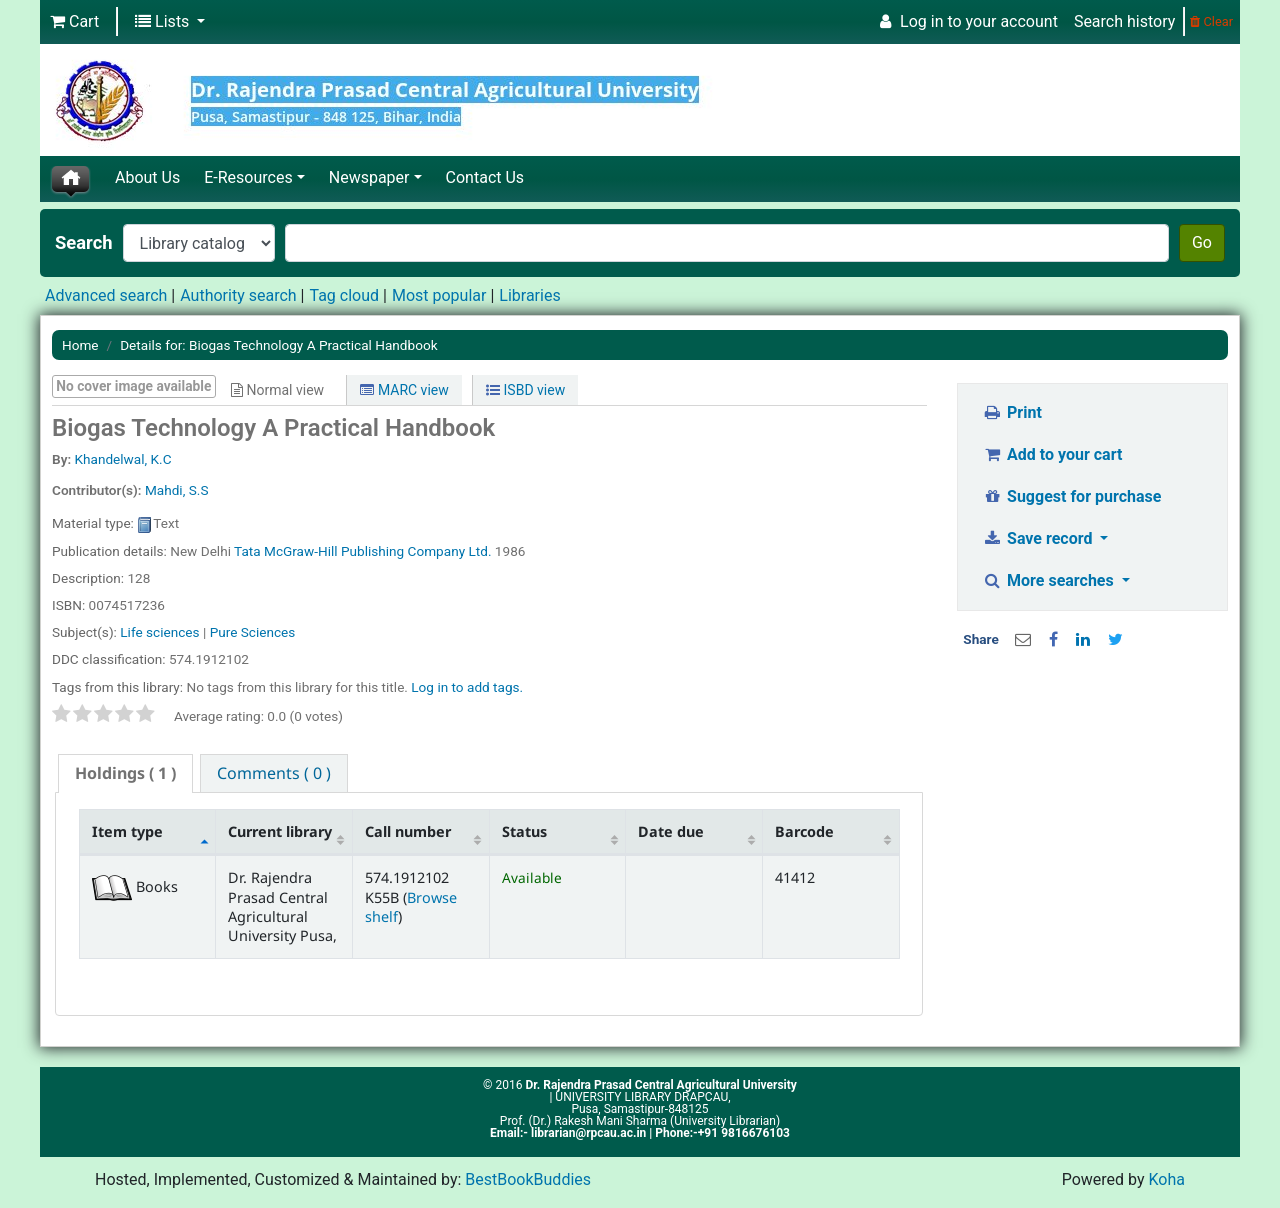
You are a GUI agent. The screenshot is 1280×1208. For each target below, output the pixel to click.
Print (1012, 412)
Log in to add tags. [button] (467, 687)
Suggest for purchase (1072, 496)
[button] (74, 22)
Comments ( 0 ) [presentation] (274, 773)
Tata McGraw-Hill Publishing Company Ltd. (362, 551)
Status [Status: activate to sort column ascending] (524, 831)
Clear (1211, 21)
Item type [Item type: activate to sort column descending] (127, 831)
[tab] (125, 773)
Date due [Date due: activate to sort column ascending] (671, 831)
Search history (1124, 21)
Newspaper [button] (369, 177)
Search (84, 242)
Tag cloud (344, 295)
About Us (147, 177)
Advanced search (106, 295)
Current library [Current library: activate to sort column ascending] (280, 831)
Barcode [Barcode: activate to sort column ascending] (804, 831)
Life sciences (159, 632)
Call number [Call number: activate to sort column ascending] (408, 831)
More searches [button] (1050, 580)
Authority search (238, 295)
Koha (1166, 1179)
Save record (1040, 538)
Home (80, 345)
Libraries (529, 295)
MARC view (404, 390)
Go (1202, 242)
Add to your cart (1053, 454)
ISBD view (525, 390)
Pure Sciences (253, 632)
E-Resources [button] (248, 177)
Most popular (439, 295)
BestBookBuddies (528, 1179)
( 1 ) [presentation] (125, 773)
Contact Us (485, 177)
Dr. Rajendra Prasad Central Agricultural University (660, 1085)
